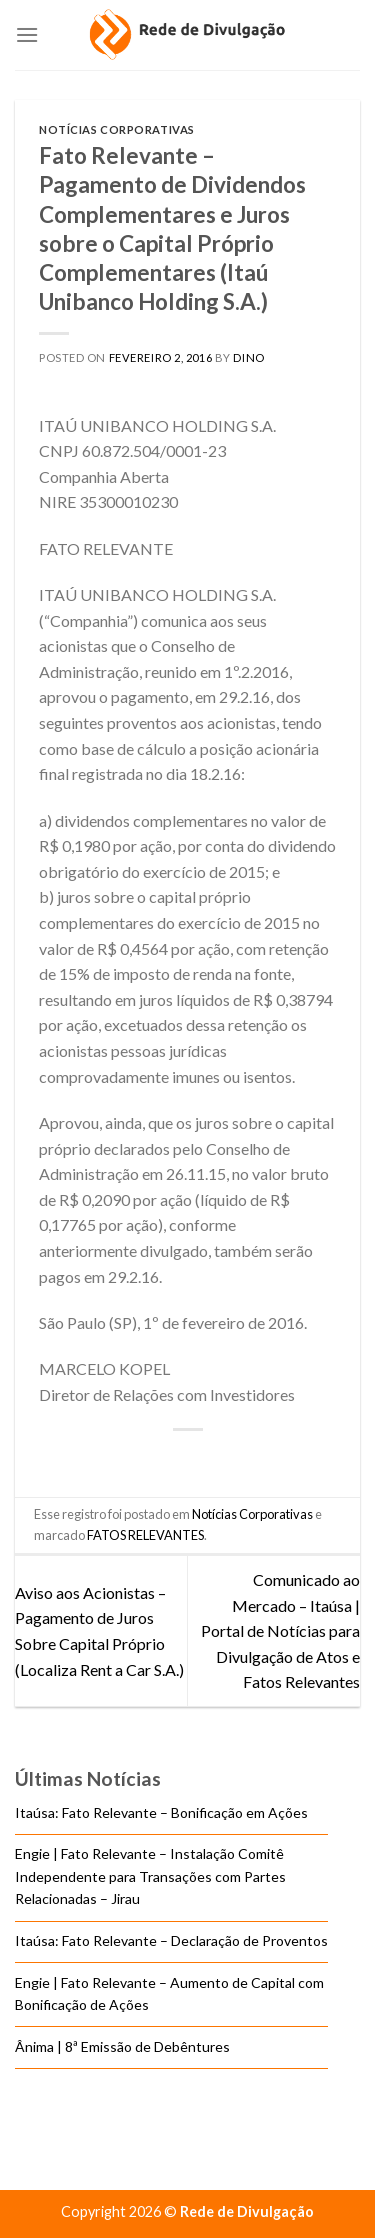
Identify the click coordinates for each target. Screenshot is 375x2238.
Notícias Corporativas (117, 129)
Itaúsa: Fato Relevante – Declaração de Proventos (171, 1940)
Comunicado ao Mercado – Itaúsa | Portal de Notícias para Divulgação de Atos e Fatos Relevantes (280, 1630)
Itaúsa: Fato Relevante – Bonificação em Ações (161, 1812)
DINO (248, 357)
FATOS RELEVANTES (145, 1535)
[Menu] (27, 34)
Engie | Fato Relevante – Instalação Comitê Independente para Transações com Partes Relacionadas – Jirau (150, 1877)
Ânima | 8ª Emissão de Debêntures (122, 2046)
